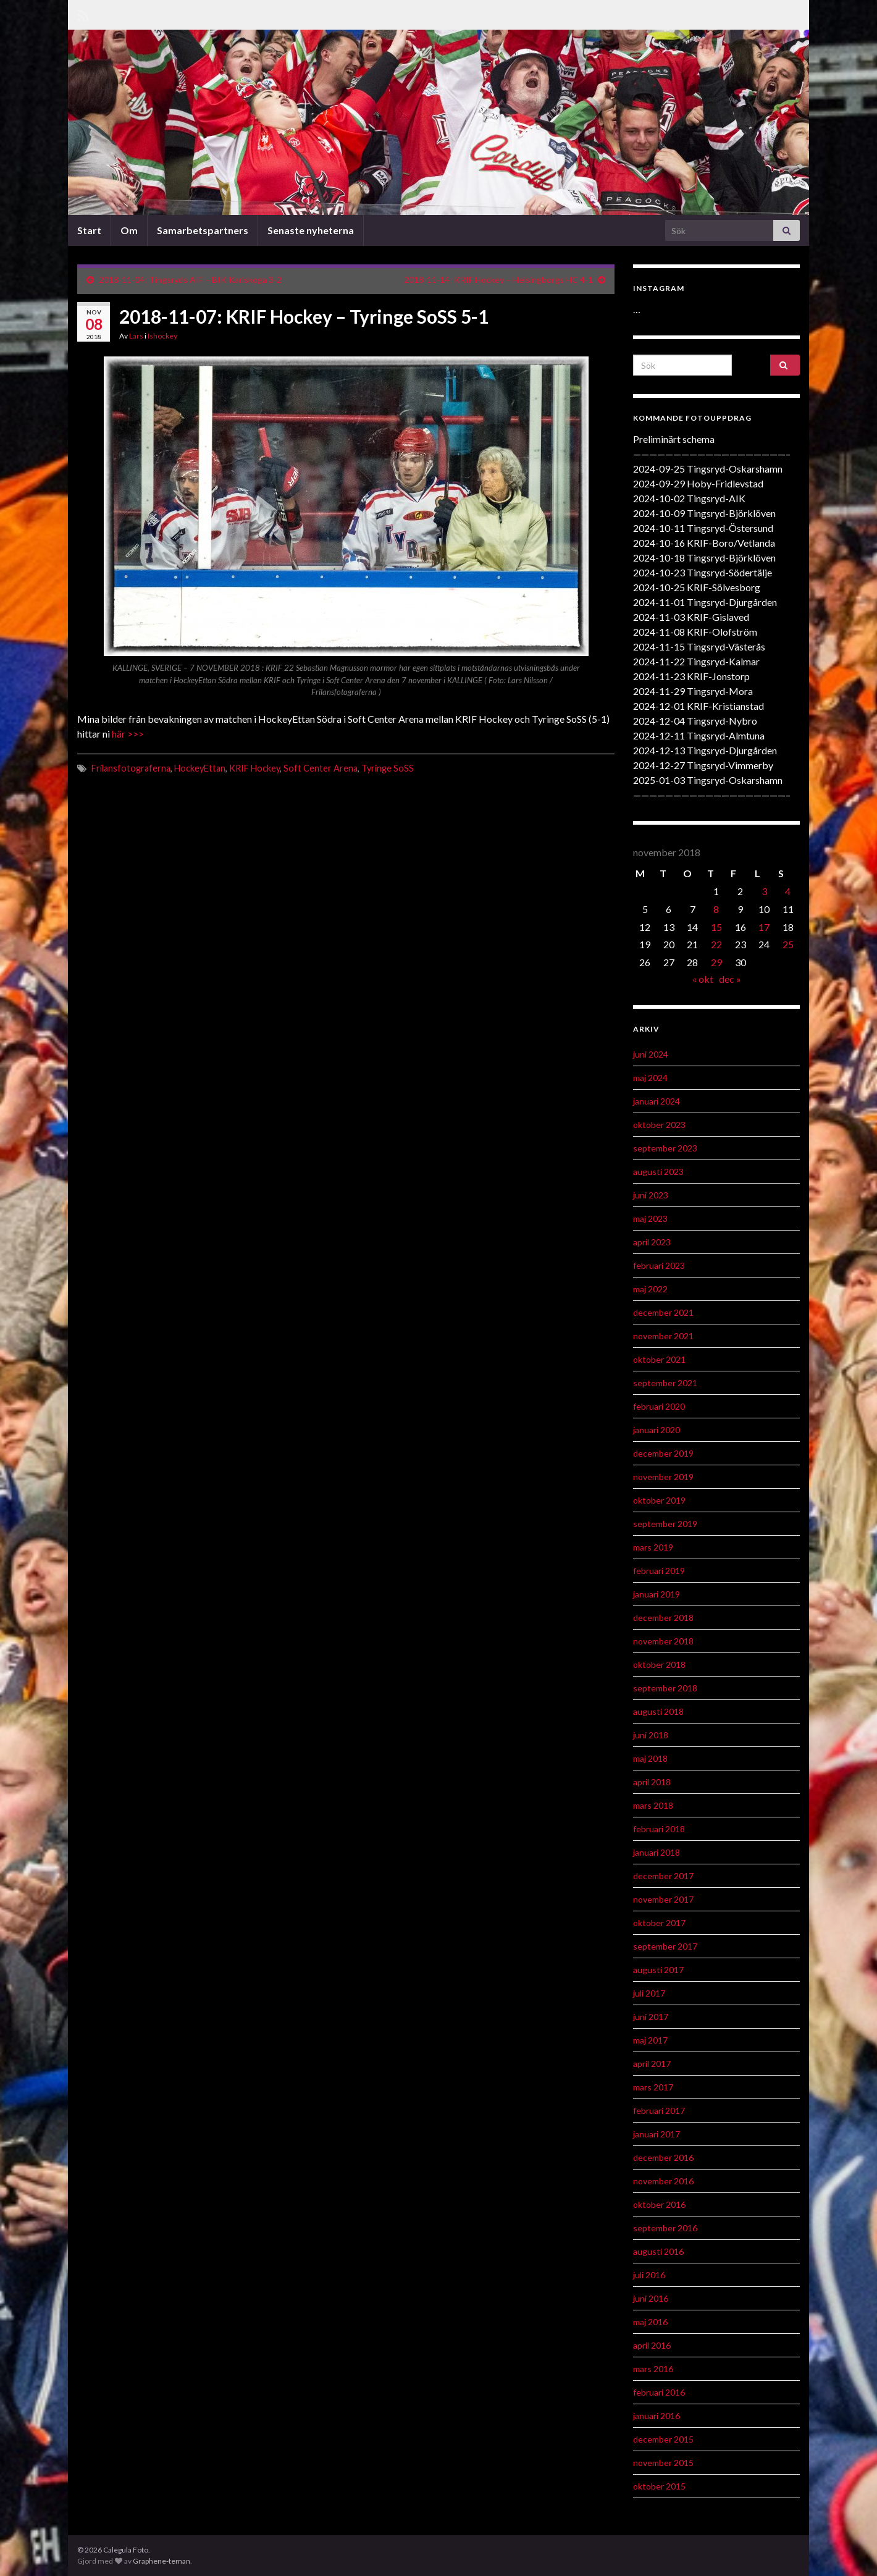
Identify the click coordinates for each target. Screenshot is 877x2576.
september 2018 (665, 1688)
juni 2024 (650, 1054)
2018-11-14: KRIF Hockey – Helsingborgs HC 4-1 (498, 279)
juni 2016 (650, 2298)
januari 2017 (656, 2134)
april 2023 (652, 1242)
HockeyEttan (199, 768)
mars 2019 (653, 1547)
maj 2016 (650, 2322)
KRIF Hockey (254, 768)
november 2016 (663, 2181)
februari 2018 (659, 1829)
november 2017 (663, 1899)
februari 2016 (659, 2392)
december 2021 (663, 1312)
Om (129, 230)
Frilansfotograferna (130, 768)
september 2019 (665, 1523)
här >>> (128, 733)
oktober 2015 (659, 2486)
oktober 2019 (659, 1500)
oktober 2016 (659, 2204)
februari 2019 (659, 1570)
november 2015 (663, 2462)
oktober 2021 (659, 1359)
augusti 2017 (658, 1969)
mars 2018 (653, 1805)
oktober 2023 (659, 1124)
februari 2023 (659, 1265)
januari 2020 (656, 1430)
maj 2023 (650, 1218)
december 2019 (663, 1453)
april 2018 (652, 1782)
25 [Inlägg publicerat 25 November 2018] (788, 944)
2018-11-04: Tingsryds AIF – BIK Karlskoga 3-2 (190, 279)
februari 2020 (659, 1406)
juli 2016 (649, 2275)
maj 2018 (650, 1758)
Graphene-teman (161, 2560)
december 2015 (663, 2439)
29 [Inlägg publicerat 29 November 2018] (716, 962)
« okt (702, 979)
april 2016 (652, 2345)
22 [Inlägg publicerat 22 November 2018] (716, 944)
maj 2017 (650, 2040)
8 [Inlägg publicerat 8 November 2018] (716, 909)
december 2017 (663, 1876)
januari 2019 (656, 1594)
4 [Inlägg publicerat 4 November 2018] (788, 891)
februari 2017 (659, 2110)
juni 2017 (650, 2016)
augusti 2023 (658, 1171)
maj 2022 (650, 1289)
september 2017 (665, 1946)
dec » (730, 979)
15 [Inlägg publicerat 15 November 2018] (716, 927)
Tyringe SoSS (387, 768)
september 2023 (665, 1148)
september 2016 (665, 2228)
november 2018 (663, 1641)
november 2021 (663, 1336)
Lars (136, 335)
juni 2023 (650, 1195)
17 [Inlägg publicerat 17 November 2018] (764, 927)
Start (89, 230)
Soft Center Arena (320, 768)
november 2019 (663, 1476)
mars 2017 (653, 2087)
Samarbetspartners (202, 230)
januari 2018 (656, 1852)
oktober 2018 (659, 1664)
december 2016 (663, 2157)
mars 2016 (653, 2368)
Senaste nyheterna (310, 230)
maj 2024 (650, 1077)
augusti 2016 (658, 2251)
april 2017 (652, 2063)
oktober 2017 (659, 1922)
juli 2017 (649, 1993)
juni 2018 (650, 1735)
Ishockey (162, 335)
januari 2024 (656, 1101)
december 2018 (663, 1617)
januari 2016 (656, 2415)
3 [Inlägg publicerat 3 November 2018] (764, 891)
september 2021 (665, 1383)
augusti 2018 (658, 1711)
